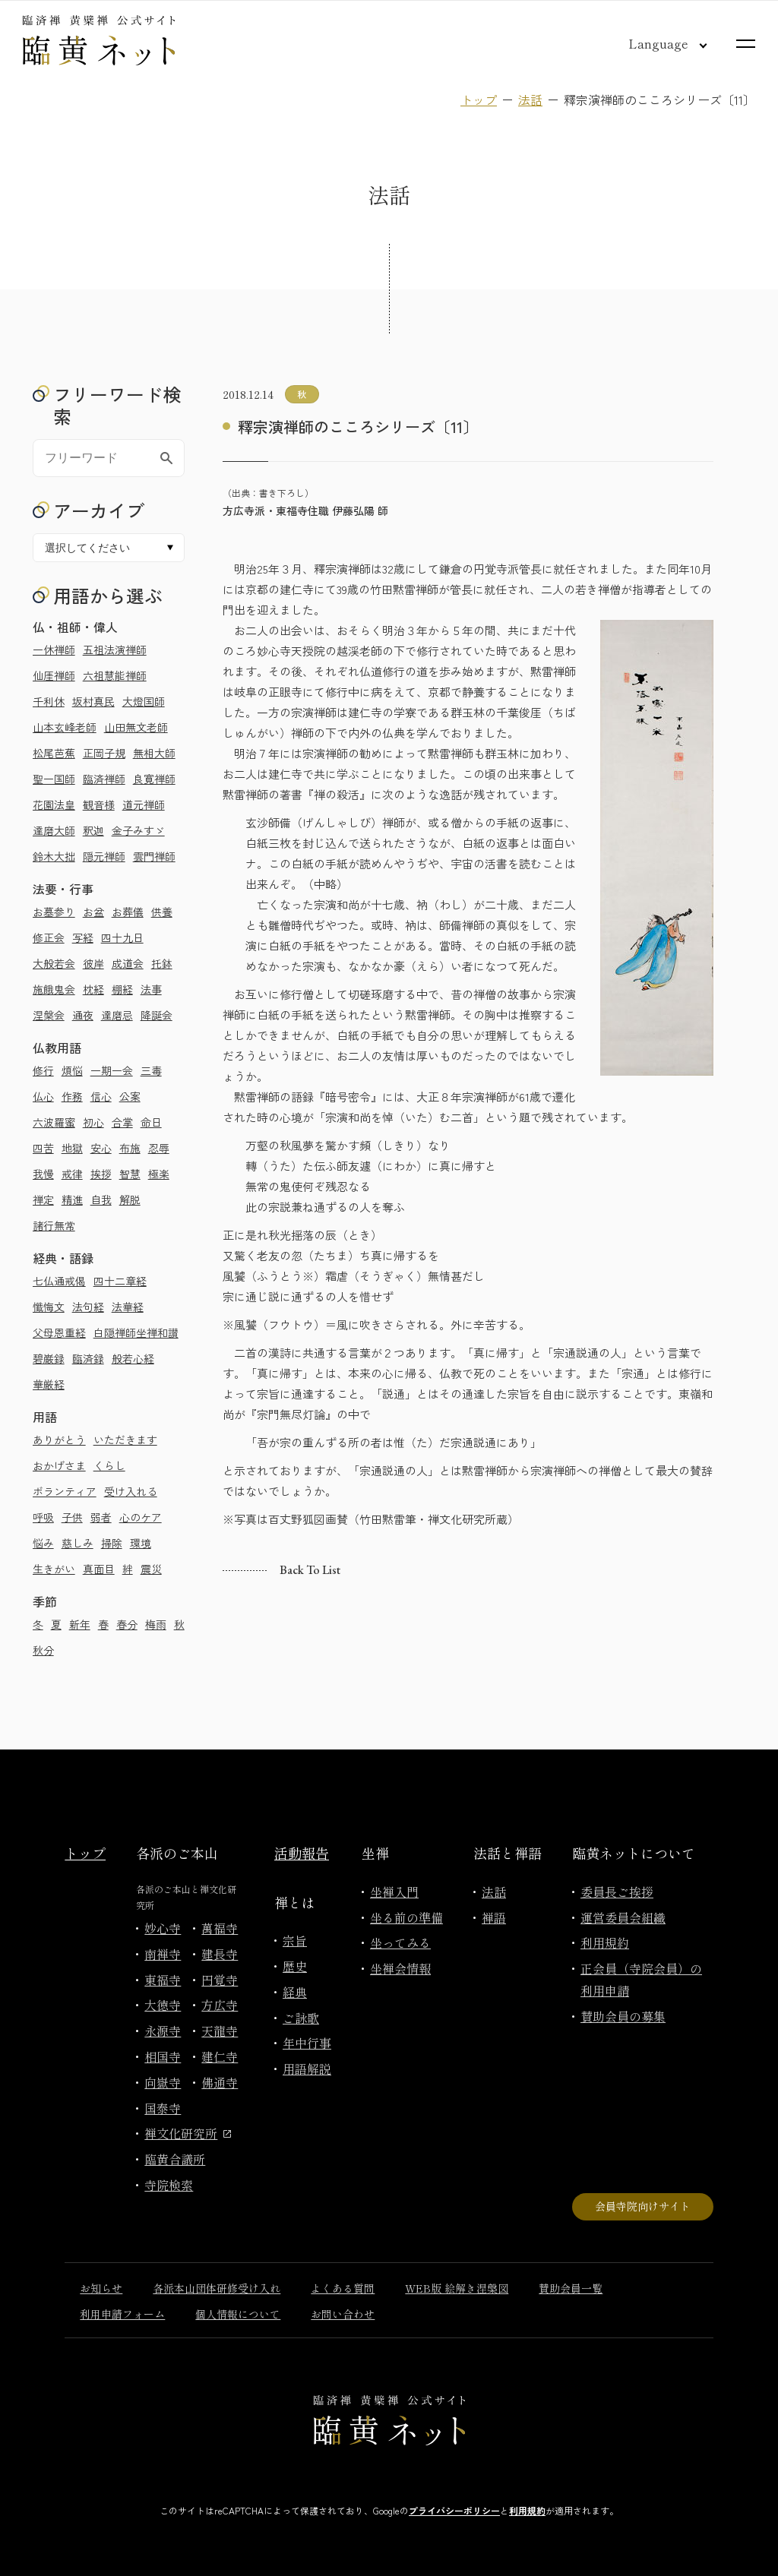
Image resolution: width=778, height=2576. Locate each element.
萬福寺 (219, 1928)
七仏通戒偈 (59, 1280)
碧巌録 (49, 1358)
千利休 (49, 701)
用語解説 (307, 2068)
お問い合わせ (343, 2314)
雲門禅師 (154, 856)
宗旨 (295, 1940)
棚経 (122, 989)
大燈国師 (143, 701)
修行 (43, 1070)
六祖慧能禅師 (115, 675)
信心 (101, 1096)
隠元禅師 (104, 856)
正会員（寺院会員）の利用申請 (641, 1979)
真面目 (99, 1568)
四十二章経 (120, 1280)
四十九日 (122, 937)
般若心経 (133, 1358)
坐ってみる (400, 1942)
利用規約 (604, 1942)
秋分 (43, 1650)
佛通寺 (219, 2082)
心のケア (140, 1517)
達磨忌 (117, 1014)
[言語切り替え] (656, 43)
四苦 (43, 1147)
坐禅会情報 (400, 1968)
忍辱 (158, 1147)
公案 (130, 1096)
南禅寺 (162, 1954)
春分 (127, 1624)
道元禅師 (143, 804)
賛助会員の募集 (623, 2016)
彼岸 (93, 963)
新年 (79, 1624)
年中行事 (307, 2043)
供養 (161, 911)
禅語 (494, 1917)
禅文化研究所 (187, 2133)
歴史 (295, 1966)
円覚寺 (219, 1980)
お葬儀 (128, 911)
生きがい (54, 1568)
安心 (101, 1147)
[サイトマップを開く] (745, 44)
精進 (72, 1199)
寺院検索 (168, 2185)
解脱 (130, 1199)
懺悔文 (49, 1306)
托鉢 (161, 963)
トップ (478, 99)
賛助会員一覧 (570, 2288)
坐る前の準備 (406, 1917)
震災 (151, 1568)
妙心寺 (162, 1928)
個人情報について (237, 2314)
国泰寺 (162, 2108)
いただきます (125, 1439)
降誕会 (156, 1014)
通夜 (82, 1014)
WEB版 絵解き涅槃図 (456, 2288)
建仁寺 (219, 2056)
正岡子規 (104, 752)
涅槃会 (49, 1014)
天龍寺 (219, 2030)
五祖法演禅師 (115, 649)
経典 (295, 1992)
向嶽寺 (162, 2082)
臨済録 (88, 1358)
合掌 (122, 1122)
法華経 (128, 1306)
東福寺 (162, 1980)
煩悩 (72, 1070)
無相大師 (154, 752)
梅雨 (155, 1624)
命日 (151, 1122)
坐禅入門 (394, 1891)
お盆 (93, 911)
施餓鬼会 (54, 989)
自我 (101, 1199)
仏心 (43, 1096)
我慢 (43, 1173)
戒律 (72, 1173)
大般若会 (54, 963)
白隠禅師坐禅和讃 (136, 1332)
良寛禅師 (154, 778)
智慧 (130, 1173)
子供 (72, 1517)
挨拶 (101, 1173)
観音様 (99, 804)
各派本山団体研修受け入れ (216, 2288)
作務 (72, 1096)
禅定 (43, 1199)
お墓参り (54, 911)
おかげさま (59, 1465)
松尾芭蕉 (54, 752)
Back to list (310, 1570)
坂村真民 (93, 701)
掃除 (111, 1542)
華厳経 (49, 1384)
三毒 (151, 1070)
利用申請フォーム (122, 2314)
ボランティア (64, 1491)
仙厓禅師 (54, 675)
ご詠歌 (301, 2018)
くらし (109, 1465)
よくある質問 (343, 2288)
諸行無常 (54, 1225)
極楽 (158, 1173)
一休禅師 (54, 649)
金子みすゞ (138, 830)
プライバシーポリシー (454, 2510)
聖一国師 (54, 778)
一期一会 (111, 1070)
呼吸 (43, 1517)
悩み (43, 1542)
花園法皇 (54, 804)
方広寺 (219, 2005)
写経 (82, 937)
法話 (530, 99)
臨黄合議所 (174, 2159)
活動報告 (301, 1853)
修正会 (49, 937)
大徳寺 (162, 2005)
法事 (151, 989)
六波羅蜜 (54, 1122)
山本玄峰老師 (64, 727)
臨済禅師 (104, 778)
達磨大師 (54, 830)
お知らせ (101, 2288)
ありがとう (59, 1439)
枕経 (93, 989)
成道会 (128, 963)
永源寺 (162, 2030)
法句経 (88, 1306)
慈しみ (77, 1542)
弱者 (101, 1517)
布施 (130, 1147)
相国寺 (162, 2056)
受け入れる (130, 1491)
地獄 (72, 1147)
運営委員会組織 (623, 1917)
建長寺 (219, 1954)
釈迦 (93, 830)
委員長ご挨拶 (616, 1891)
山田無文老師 (136, 727)
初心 (93, 1122)
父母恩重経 (59, 1332)
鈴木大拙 (54, 856)
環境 (140, 1542)
